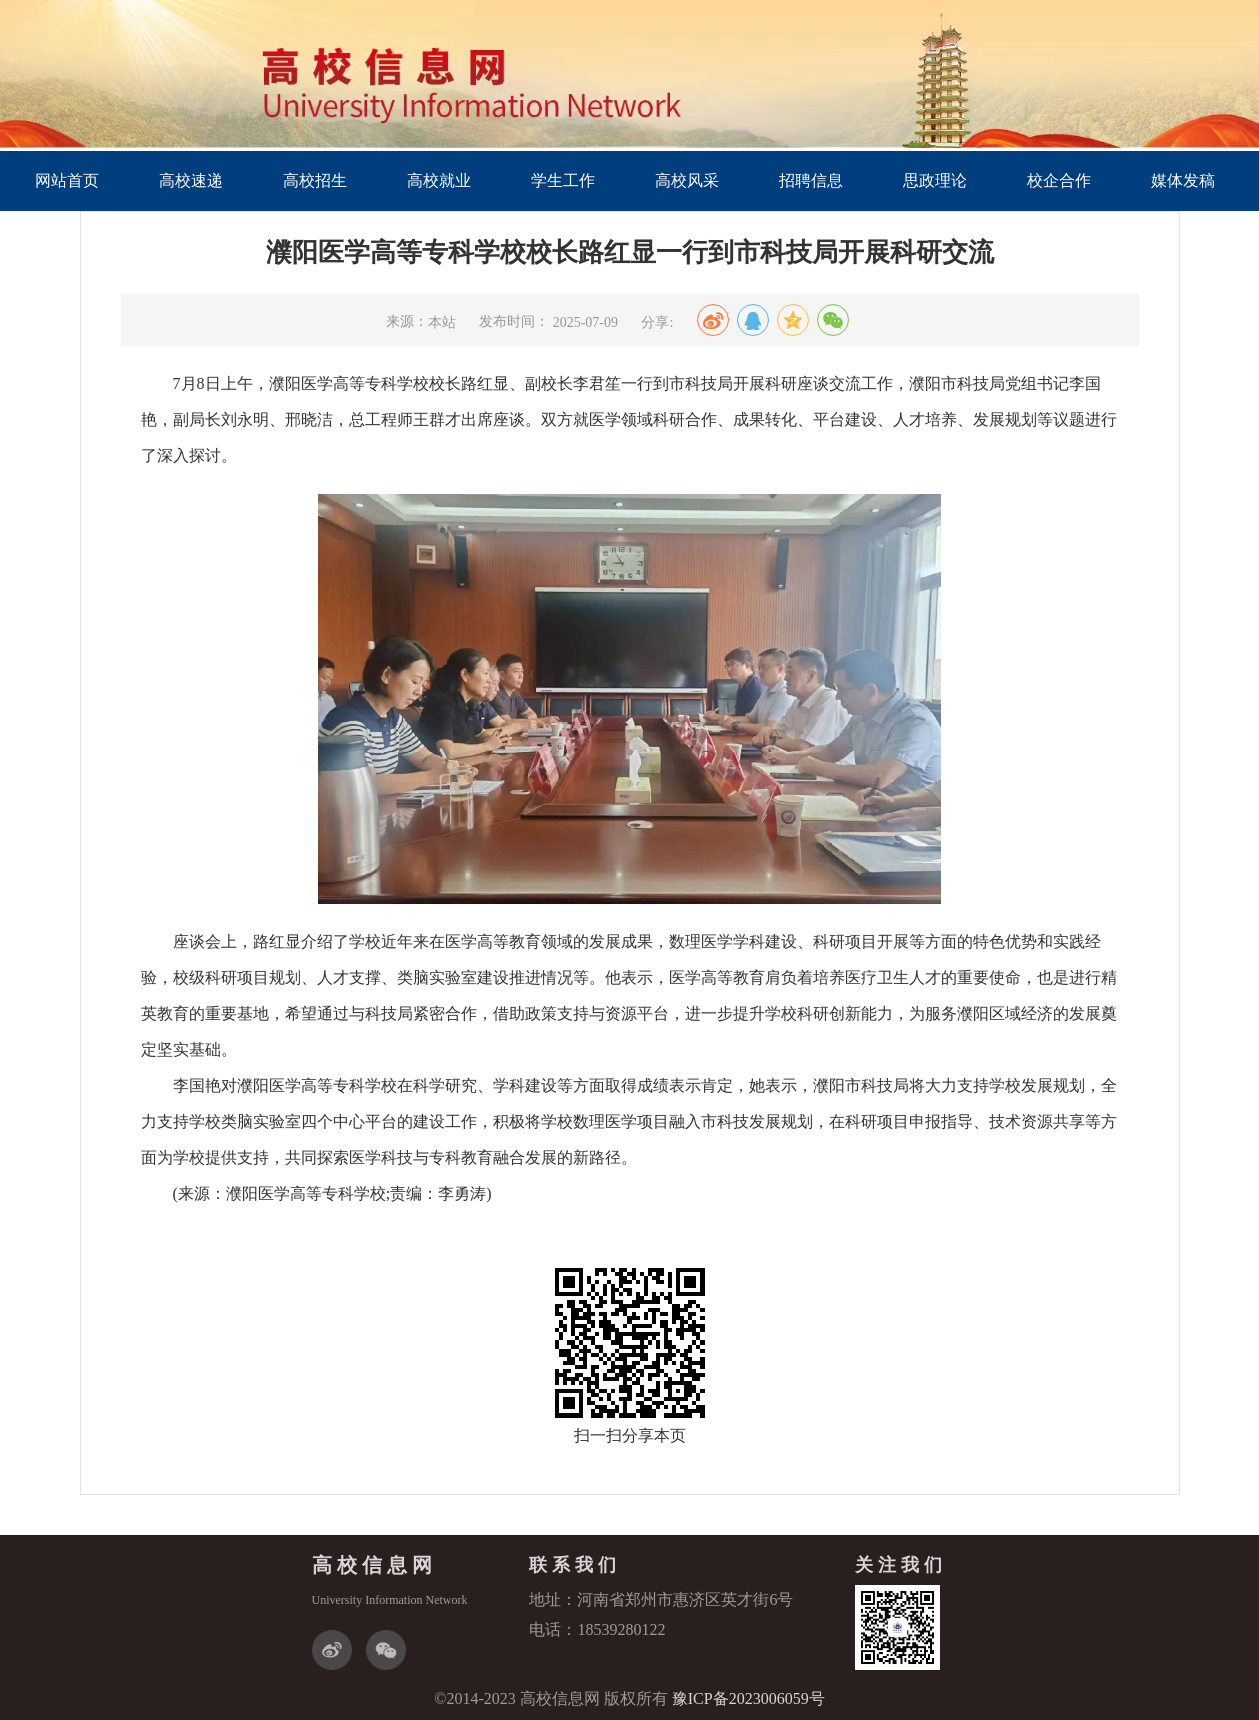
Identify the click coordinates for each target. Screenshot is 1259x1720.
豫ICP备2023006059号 (748, 1698)
